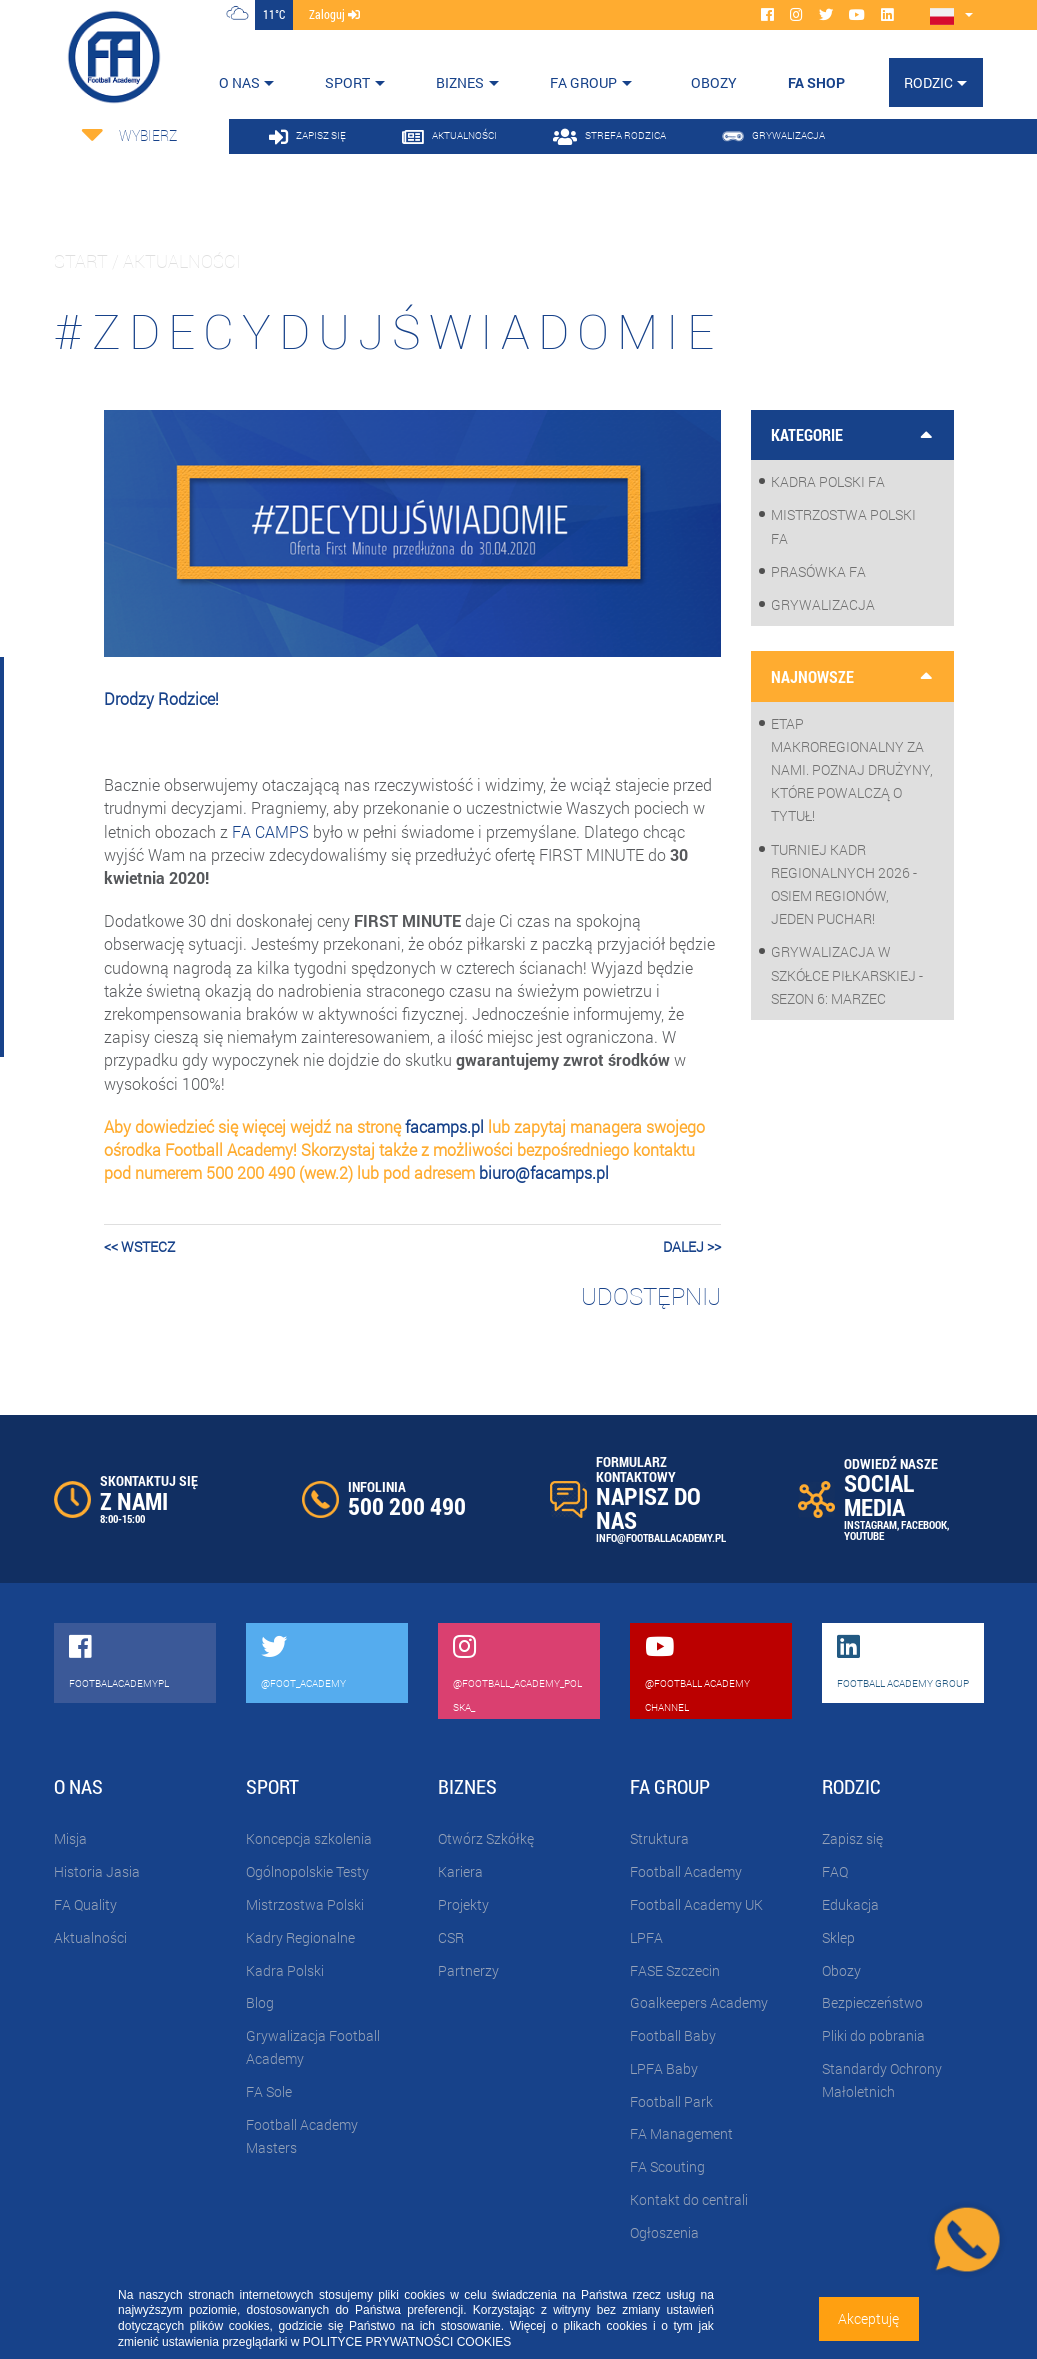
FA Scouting (667, 2166)
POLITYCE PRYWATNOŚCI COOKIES (407, 2342)
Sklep (838, 1937)
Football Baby (673, 2035)
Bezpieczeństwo (872, 2002)
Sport (347, 82)
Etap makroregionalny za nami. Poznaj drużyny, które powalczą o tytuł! (852, 770)
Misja (70, 1838)
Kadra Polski (285, 1970)
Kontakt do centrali (689, 2199)
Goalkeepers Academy (699, 2002)
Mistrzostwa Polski (305, 1904)
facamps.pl (444, 1126)
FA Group (583, 82)
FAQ (835, 1871)
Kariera (460, 1871)
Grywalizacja (823, 604)
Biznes (460, 82)
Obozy (841, 1970)
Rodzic (928, 82)
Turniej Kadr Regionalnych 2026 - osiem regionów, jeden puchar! (844, 884)
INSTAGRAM (870, 1524)
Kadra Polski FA (828, 481)
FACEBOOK (924, 1524)
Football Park (671, 2101)
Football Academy (686, 1871)
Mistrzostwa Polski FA (843, 526)
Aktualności (90, 1937)
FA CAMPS (270, 831)
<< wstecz (139, 1246)
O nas (239, 82)
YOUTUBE (864, 1535)
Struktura (659, 1838)
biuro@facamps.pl (544, 1172)
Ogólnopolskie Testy (307, 1871)
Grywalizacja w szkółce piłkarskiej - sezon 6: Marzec (847, 974)
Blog (260, 2002)
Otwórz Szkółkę (486, 1838)
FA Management (681, 2133)
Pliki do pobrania (873, 2035)
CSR (451, 1937)
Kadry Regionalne (300, 1937)
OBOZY (714, 82)
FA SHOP (816, 82)
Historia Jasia (97, 1871)
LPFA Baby (664, 2068)
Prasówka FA (818, 571)
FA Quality (85, 1904)
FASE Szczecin (675, 1970)
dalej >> (692, 1246)
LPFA (646, 1937)
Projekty (463, 1904)
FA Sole (269, 2091)
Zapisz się (852, 1838)
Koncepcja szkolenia (309, 1838)
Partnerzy (468, 1970)
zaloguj (334, 14)
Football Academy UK (696, 1904)
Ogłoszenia (664, 2232)
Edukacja (850, 1904)
